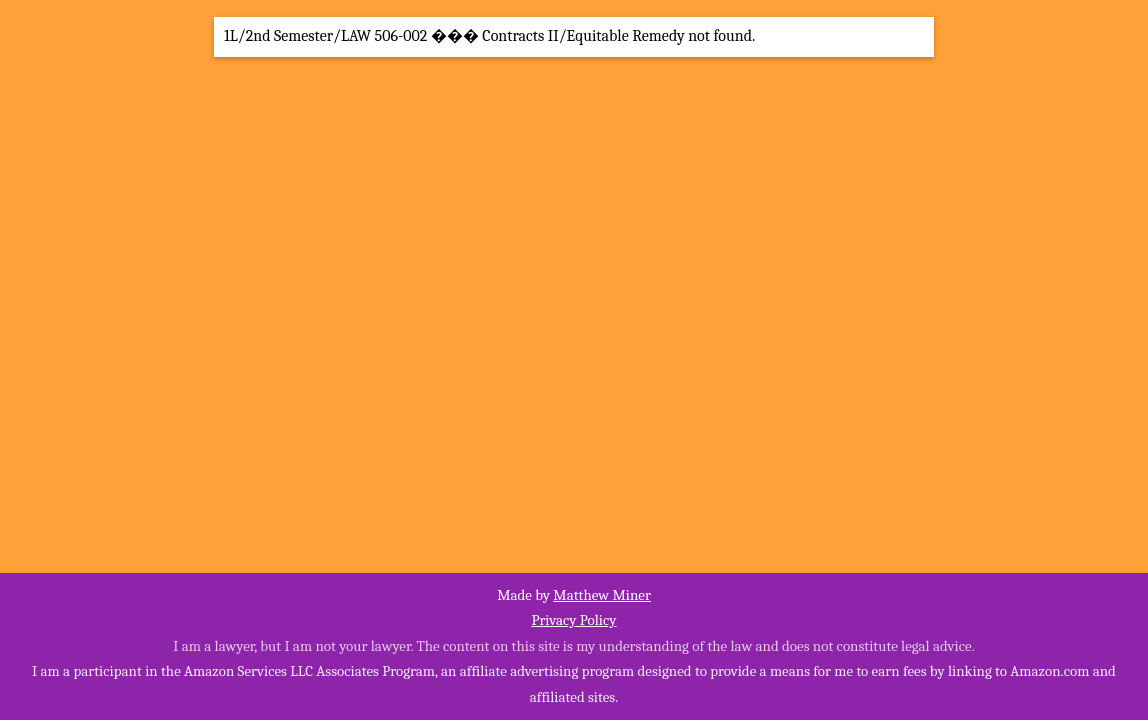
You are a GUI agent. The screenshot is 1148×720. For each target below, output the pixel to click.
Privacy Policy (573, 620)
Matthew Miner (602, 595)
